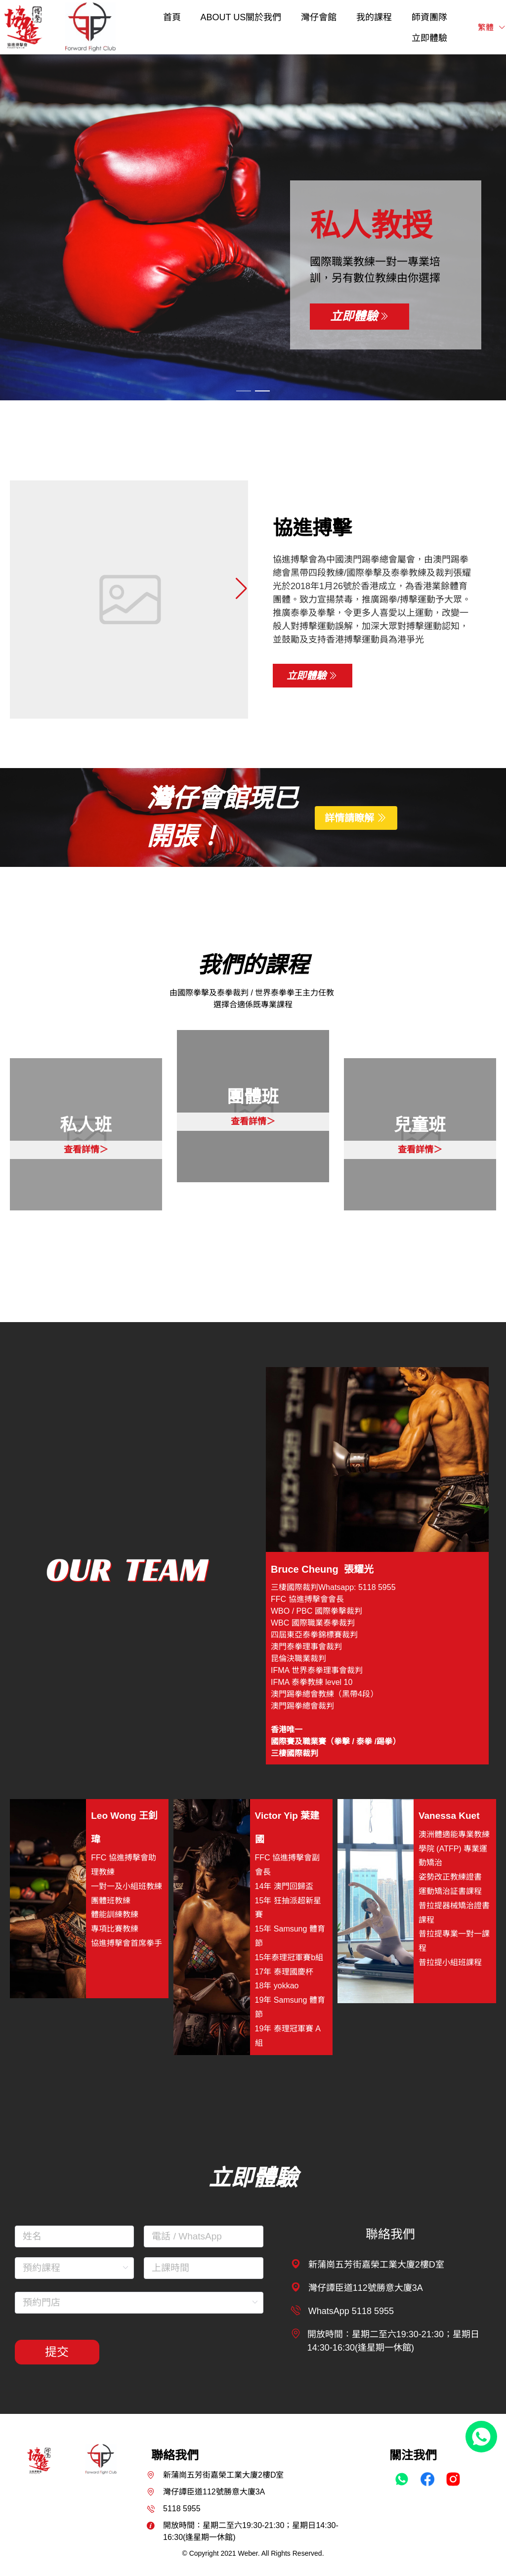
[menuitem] (172, 17)
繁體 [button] (492, 27)
